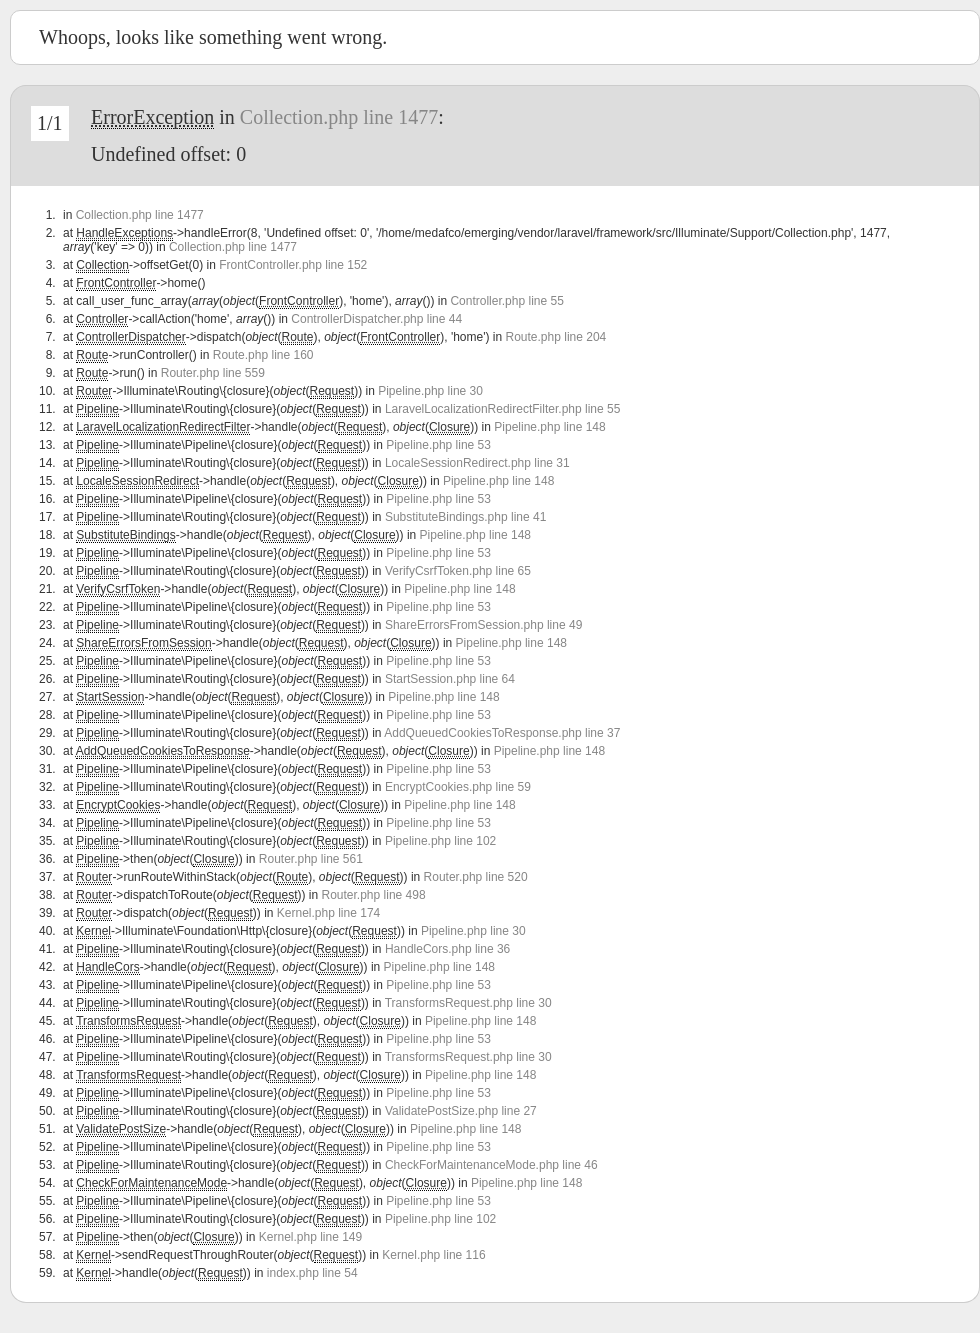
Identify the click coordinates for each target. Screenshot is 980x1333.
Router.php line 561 (311, 859)
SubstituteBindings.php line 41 (465, 517)
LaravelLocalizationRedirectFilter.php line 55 (502, 409)
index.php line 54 (312, 1273)
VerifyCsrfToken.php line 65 (458, 571)
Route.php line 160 (263, 355)
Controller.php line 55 (506, 301)
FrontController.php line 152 (293, 265)
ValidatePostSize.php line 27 (461, 1111)
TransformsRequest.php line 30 (468, 1003)
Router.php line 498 (374, 895)
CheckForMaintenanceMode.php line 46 (491, 1165)
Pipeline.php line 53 (438, 445)
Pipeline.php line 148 (549, 427)
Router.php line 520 (476, 877)
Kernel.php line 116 (433, 1255)
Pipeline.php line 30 (430, 391)
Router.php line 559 (213, 373)
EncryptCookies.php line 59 (458, 787)
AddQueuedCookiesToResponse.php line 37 (502, 733)
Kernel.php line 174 (328, 913)
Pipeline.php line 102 (440, 841)
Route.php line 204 (556, 337)
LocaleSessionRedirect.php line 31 (477, 463)
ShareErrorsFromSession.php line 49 (483, 625)
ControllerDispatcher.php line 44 (376, 319)
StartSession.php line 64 (450, 679)
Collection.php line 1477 (339, 117)
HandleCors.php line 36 (447, 949)
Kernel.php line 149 (310, 1237)
